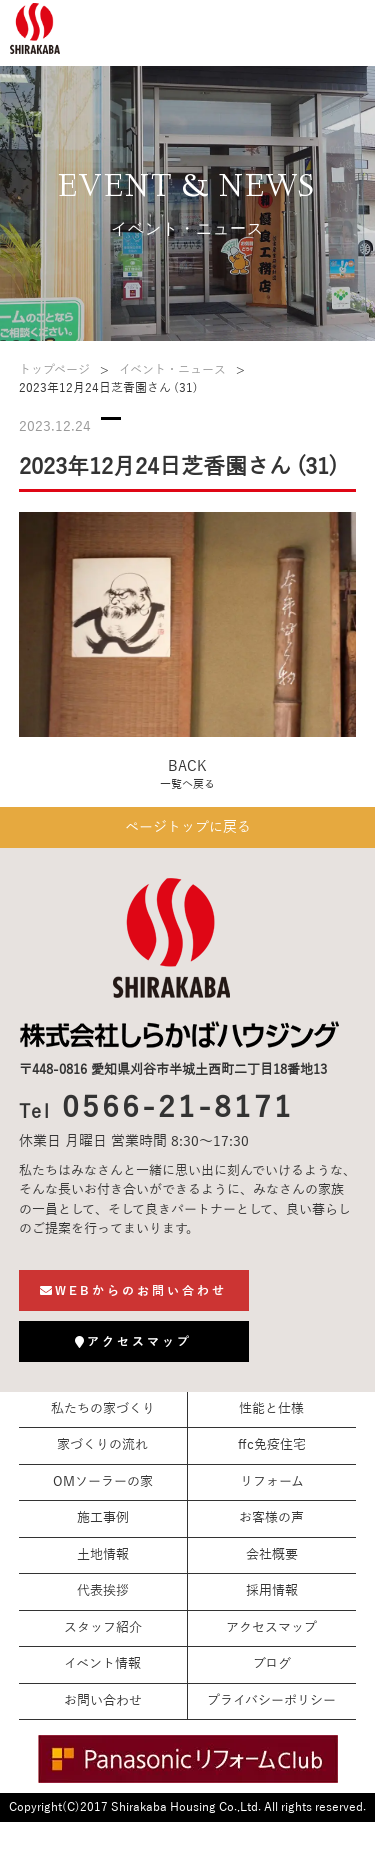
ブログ (272, 1664)
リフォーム (272, 1482)
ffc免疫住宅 (272, 1445)
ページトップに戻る (188, 827)
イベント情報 (102, 1664)
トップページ (54, 370)
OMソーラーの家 (103, 1482)
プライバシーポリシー (271, 1701)
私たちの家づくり (103, 1409)
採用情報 (272, 1591)
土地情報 (103, 1555)
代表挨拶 (103, 1591)
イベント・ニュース (172, 370)
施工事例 (103, 1518)
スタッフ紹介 (103, 1628)
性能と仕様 (271, 1409)
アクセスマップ (271, 1628)
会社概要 (272, 1555)
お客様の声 (271, 1518)
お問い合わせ (103, 1701)
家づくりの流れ (102, 1445)
